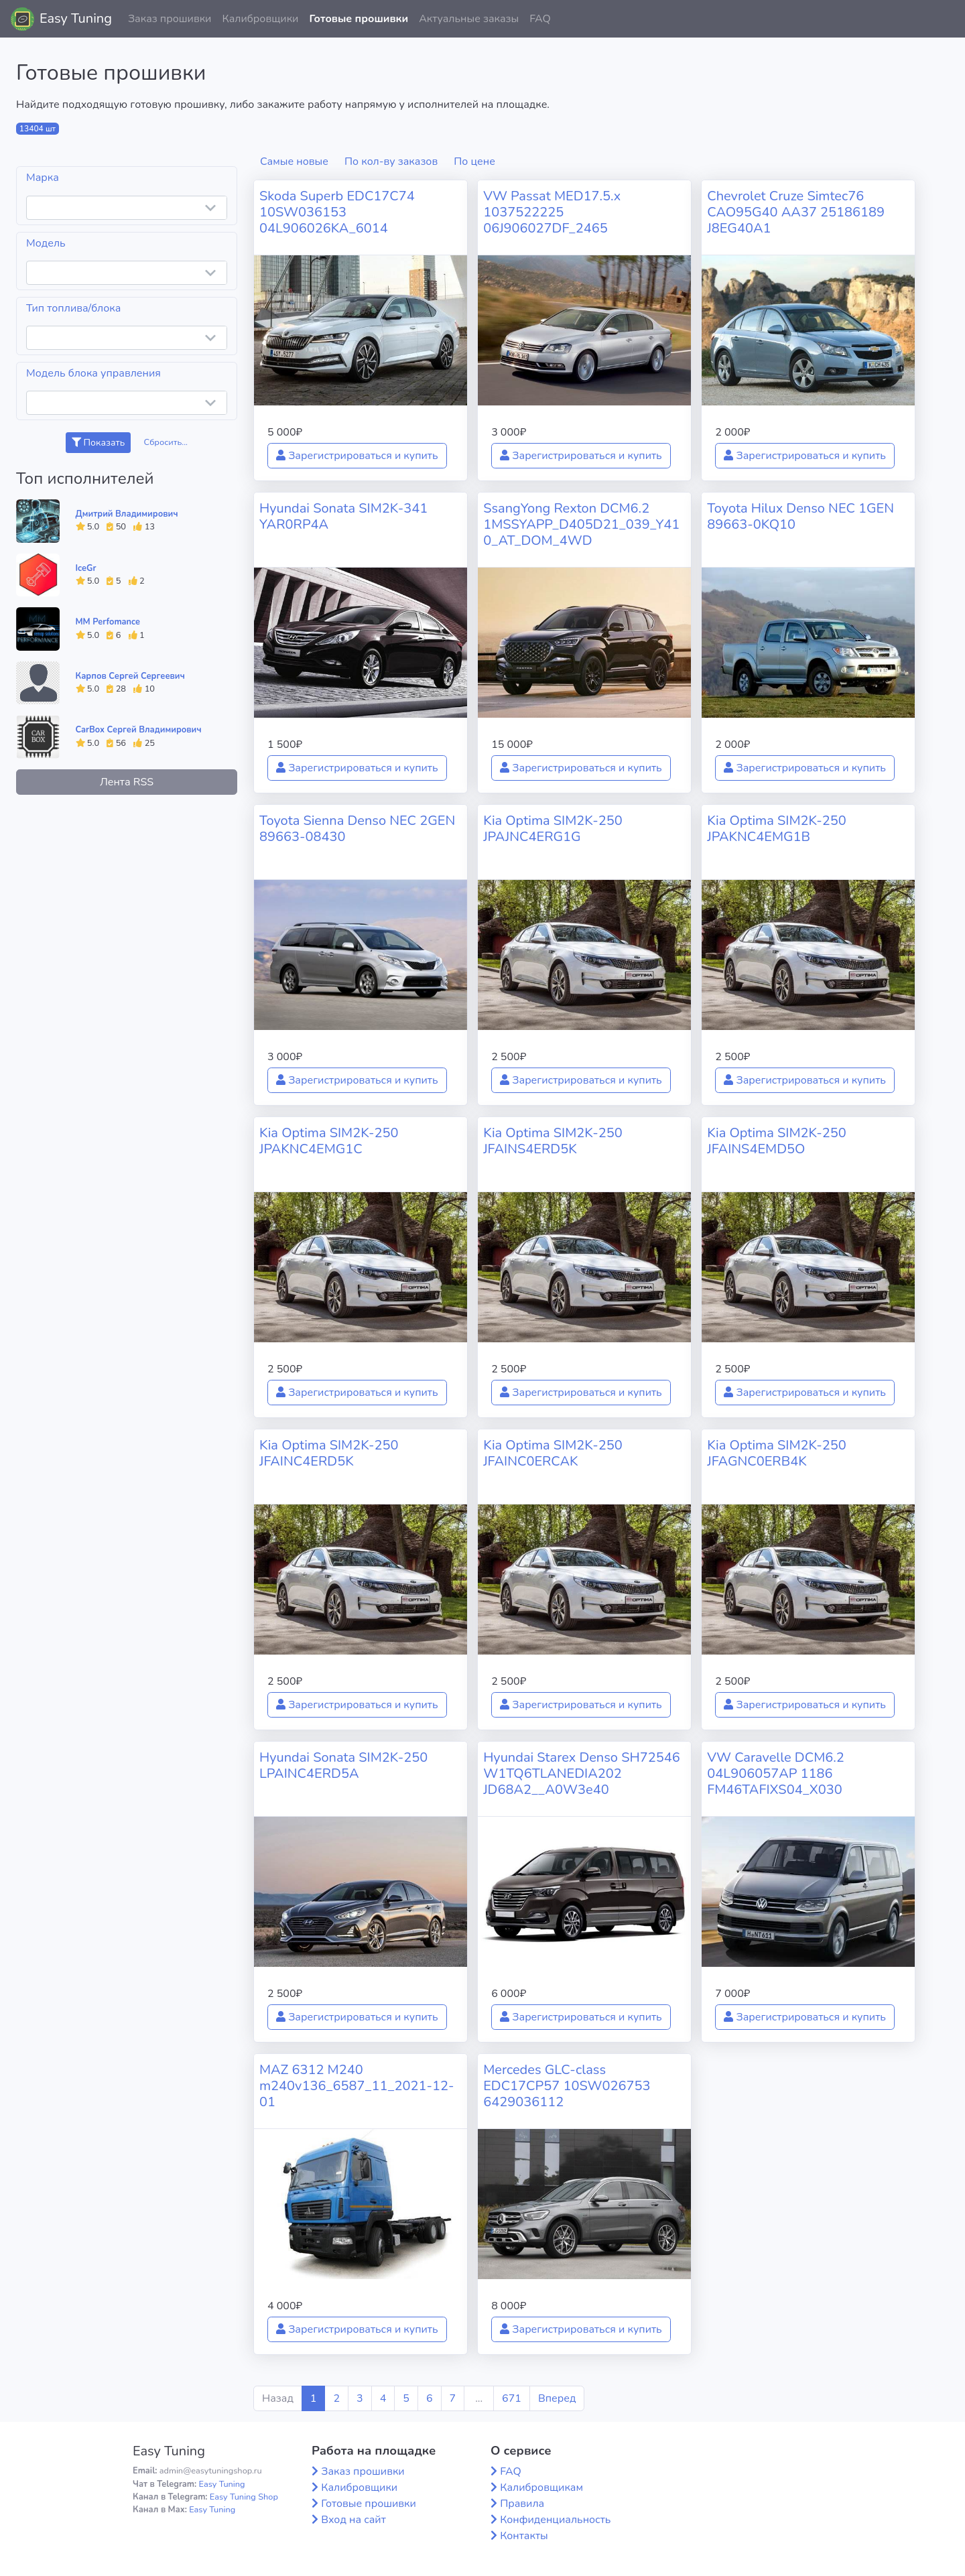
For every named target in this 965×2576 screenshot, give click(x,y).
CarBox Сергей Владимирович (139, 730)
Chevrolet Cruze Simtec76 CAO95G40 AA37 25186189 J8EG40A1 (796, 212)
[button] (944, 18)
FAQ (540, 18)
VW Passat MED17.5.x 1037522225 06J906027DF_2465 (552, 212)
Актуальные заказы (469, 18)
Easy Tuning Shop (244, 2497)
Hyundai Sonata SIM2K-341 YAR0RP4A (343, 516)
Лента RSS (126, 782)
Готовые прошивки (358, 18)
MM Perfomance (108, 622)
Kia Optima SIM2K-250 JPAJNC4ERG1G (553, 829)
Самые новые (294, 161)
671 (511, 2398)
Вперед (557, 2398)
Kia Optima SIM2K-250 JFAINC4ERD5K (329, 1453)
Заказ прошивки (170, 18)
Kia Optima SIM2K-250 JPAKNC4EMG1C (329, 1141)
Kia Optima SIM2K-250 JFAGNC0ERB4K (776, 1453)
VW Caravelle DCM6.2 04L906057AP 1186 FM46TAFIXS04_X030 (775, 1773)
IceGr (86, 568)
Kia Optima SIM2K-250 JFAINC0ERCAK (553, 1453)
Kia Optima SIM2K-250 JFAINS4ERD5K (553, 1141)
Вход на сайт (353, 2519)
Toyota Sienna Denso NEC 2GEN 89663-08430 (357, 829)
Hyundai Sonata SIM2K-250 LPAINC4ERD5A (343, 1765)
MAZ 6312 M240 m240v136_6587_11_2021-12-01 (356, 2086)
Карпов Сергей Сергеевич (130, 676)
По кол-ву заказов (391, 161)
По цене (474, 161)
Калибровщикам (541, 2487)
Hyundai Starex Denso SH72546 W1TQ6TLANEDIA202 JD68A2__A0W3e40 (581, 1773)
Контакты (524, 2535)
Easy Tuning (76, 18)
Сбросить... (166, 442)
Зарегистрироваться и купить (357, 455)
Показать (98, 442)
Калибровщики (260, 18)
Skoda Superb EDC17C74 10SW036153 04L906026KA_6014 (337, 212)
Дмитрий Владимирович (127, 514)
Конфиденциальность (555, 2519)
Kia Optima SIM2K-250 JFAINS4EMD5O (776, 1141)
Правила (522, 2503)
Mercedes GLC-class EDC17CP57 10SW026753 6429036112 (566, 2086)
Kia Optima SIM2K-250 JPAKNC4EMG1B (776, 829)
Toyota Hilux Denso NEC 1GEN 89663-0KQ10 (800, 516)
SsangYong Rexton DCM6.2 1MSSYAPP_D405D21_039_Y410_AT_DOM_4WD (581, 524)
